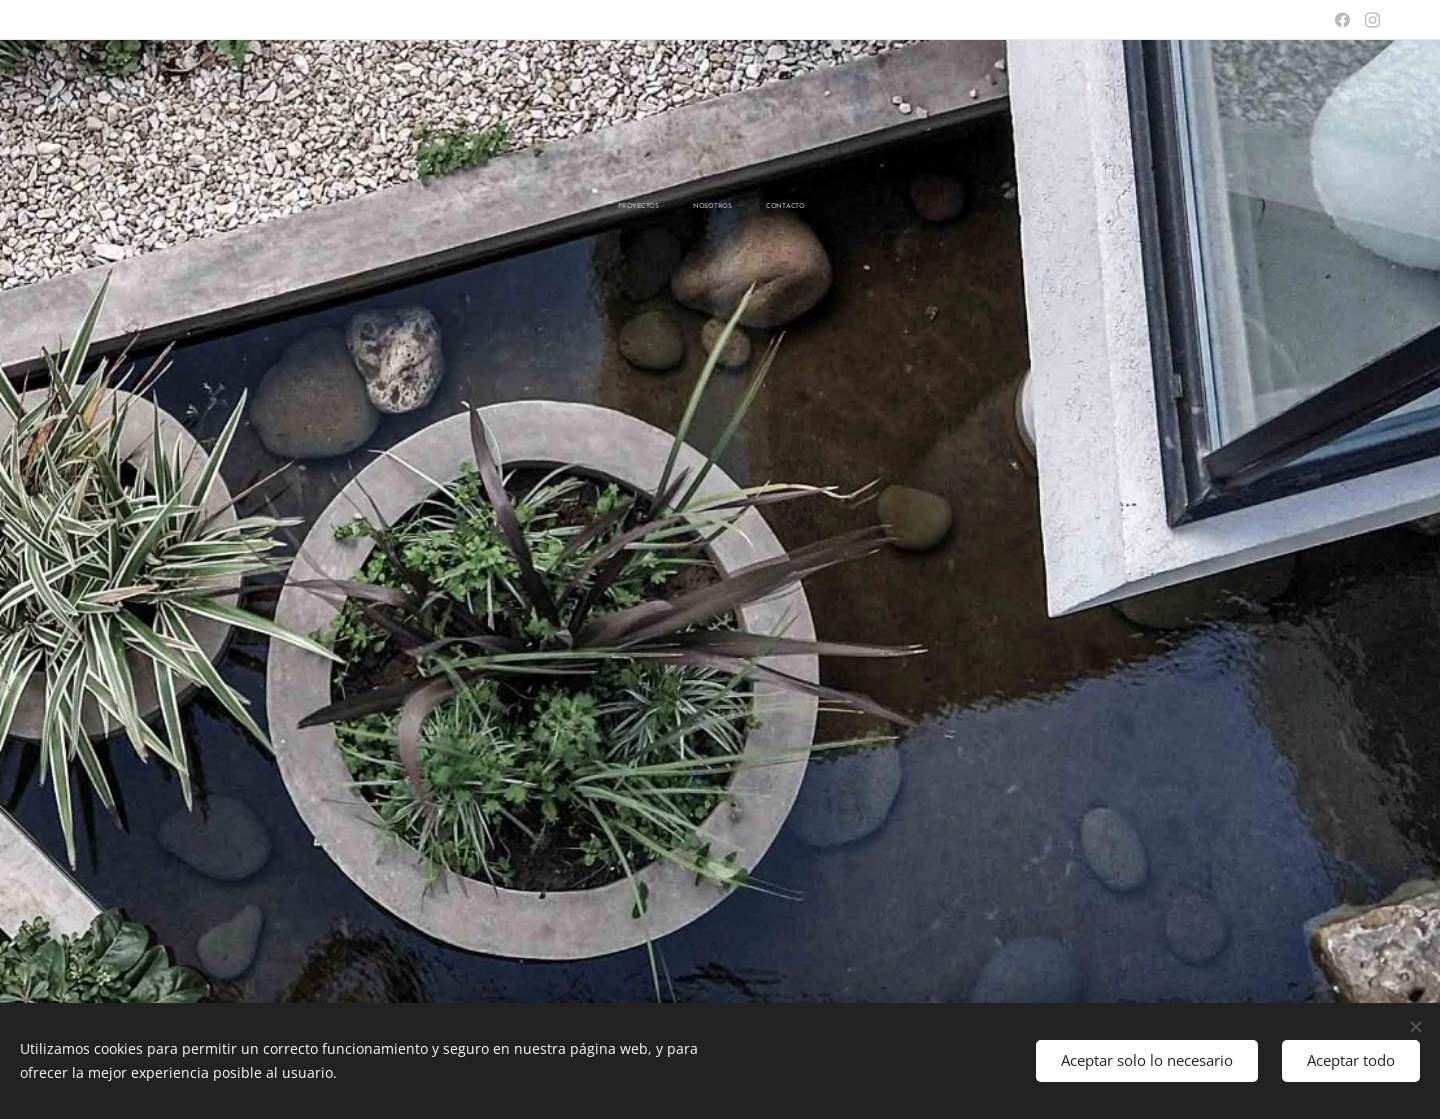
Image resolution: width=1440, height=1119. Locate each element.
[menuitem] (686, 207)
